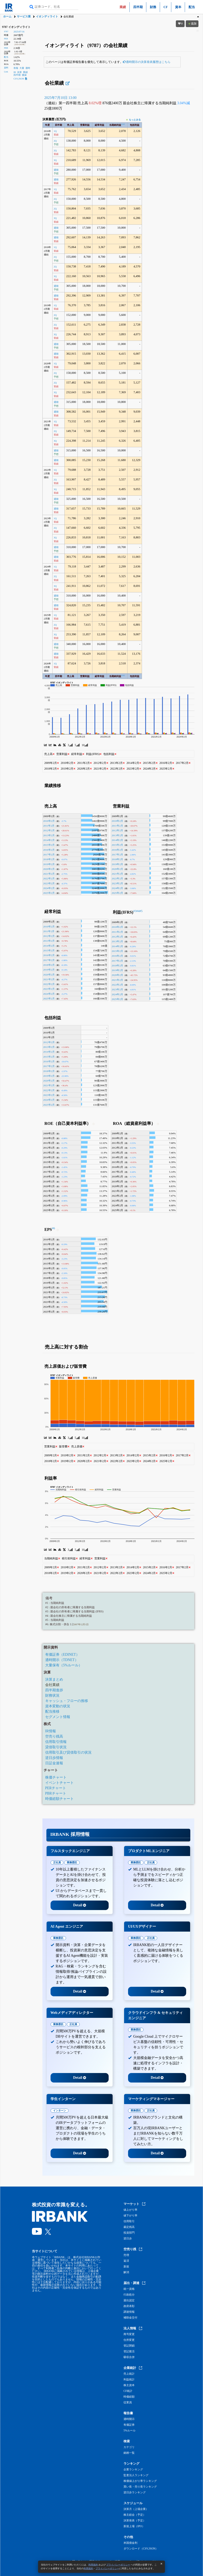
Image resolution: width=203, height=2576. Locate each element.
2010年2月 (49, 820)
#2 (124, 124)
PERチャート (55, 1788)
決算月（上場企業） (136, 2509)
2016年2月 (49, 849)
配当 (192, 7)
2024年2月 (49, 888)
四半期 (138, 7)
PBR (6, 48)
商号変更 (129, 2334)
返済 (126, 2261)
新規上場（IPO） (134, 2526)
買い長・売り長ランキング (140, 2486)
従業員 (128, 2402)
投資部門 (129, 2232)
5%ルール (130, 2430)
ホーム (7, 16)
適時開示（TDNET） (61, 1660)
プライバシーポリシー (118, 2564)
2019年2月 (49, 864)
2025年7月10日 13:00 (60, 98)
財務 (153, 7)
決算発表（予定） (135, 2520)
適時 (27, 68)
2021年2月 (49, 873)
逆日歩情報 (54, 1758)
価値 (24, 75)
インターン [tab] (59, 2110)
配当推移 (52, 1711)
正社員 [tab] (57, 1862)
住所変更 (129, 2340)
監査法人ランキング (136, 2475)
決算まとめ (54, 1679)
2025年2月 (49, 892)
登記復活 (129, 2351)
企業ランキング (133, 2469)
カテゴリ (129, 2447)
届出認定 (129, 2300)
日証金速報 (54, 1763)
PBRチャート (55, 1793)
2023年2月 (49, 883)
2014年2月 (49, 840)
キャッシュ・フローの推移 (66, 1701)
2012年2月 (49, 830)
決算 (19, 72)
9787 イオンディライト (16, 27)
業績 (25, 72)
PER (6, 38)
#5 (141, 911)
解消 (126, 2272)
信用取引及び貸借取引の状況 (68, 1752)
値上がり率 (130, 2210)
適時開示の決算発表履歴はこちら (146, 61)
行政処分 (129, 2294)
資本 (178, 7)
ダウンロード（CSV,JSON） (141, 2548)
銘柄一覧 (129, 2453)
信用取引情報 (56, 1742)
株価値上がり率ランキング (140, 2481)
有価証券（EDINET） (62, 1654)
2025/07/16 (18, 31)
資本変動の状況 (57, 1706)
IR (14, 72)
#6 (53, 1228)
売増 (126, 2255)
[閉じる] (161, 2563)
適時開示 (129, 2419)
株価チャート (56, 1777)
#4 (138, 911)
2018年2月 (49, 859)
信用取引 (129, 2221)
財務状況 (52, 1695)
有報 (15, 68)
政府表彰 (129, 2306)
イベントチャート (59, 1783)
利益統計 (129, 2379)
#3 (134, 911)
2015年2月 (49, 844)
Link (6, 71)
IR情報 (50, 1731)
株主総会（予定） (135, 2514)
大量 (21, 68)
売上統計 (129, 2373)
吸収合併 (129, 2357)
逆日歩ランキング (135, 2492)
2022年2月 (49, 878)
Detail (79, 1905)
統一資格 (129, 2289)
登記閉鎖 (129, 2345)
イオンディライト (47, 16)
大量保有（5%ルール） (63, 1665)
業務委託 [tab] (72, 1862)
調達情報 (129, 2312)
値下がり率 (130, 2215)
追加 (192, 23)
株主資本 (129, 2385)
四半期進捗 (54, 1690)
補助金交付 (130, 2317)
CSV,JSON (20, 78)
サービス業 (24, 16)
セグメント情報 (57, 1717)
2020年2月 (49, 869)
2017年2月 (49, 854)
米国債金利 (130, 2543)
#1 (122, 124)
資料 (6, 67)
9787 (6, 31)
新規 (126, 2266)
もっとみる (133, 119)
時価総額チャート (59, 1799)
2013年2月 (49, 835)
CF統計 (128, 2391)
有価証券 (129, 2425)
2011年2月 (49, 825)
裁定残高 (129, 2227)
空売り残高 (54, 1736)
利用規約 (93, 2564)
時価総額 (129, 2396)
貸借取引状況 (56, 1747)
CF (166, 7)
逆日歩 (128, 2238)
